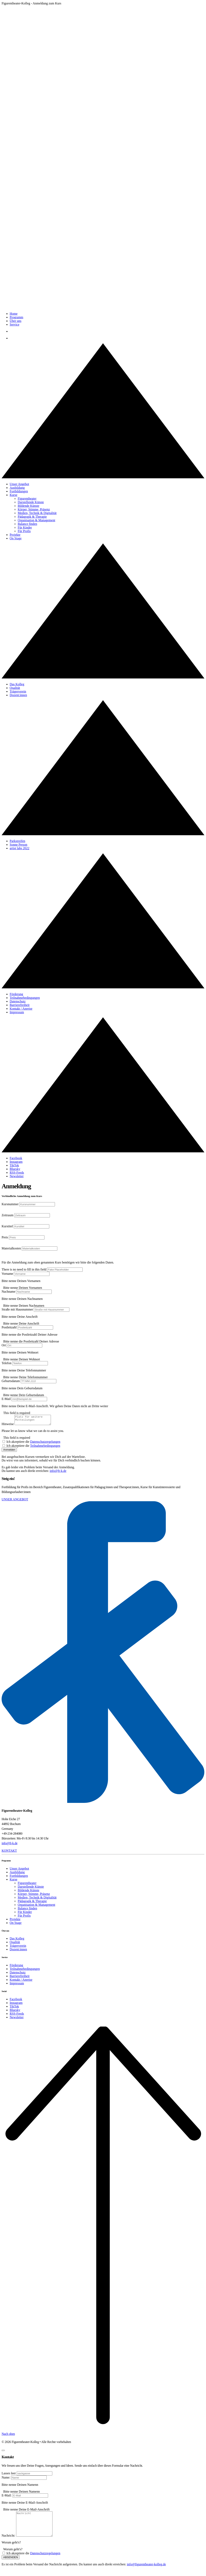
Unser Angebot (19, 484)
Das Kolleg (17, 684)
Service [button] (14, 324)
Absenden (10, 2563)
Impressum (17, 1012)
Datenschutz (18, 1001)
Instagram (16, 1161)
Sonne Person (18, 844)
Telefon (6, 1363)
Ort (4, 1345)
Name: (6, 2479)
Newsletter (17, 1176)
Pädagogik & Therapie (32, 516)
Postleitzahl (9, 1327)
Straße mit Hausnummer (17, 1309)
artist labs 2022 (19, 848)
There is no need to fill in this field (24, 1269)
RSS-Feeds (17, 1172)
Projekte (15, 534)
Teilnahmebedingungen (25, 997)
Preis (5, 1237)
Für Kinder (25, 527)
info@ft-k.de (58, 1472)
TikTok (14, 1165)
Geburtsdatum (11, 1381)
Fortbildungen (19, 491)
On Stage (16, 538)
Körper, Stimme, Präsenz (34, 509)
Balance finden (27, 524)
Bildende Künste (28, 505)
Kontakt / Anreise (21, 1008)
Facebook (16, 1158)
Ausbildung (17, 487)
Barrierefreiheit (20, 1005)
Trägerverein (18, 691)
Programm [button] (16, 317)
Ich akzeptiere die (33, 1443)
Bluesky (15, 1169)
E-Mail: (7, 2497)
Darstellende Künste (31, 502)
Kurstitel (7, 1226)
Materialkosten (11, 1248)
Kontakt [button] (9, 1852)
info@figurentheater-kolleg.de (146, 2571)
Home (14, 313)
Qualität (15, 688)
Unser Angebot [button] (15, 1501)
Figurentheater (27, 498)
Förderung (16, 994)
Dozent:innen (18, 695)
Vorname (7, 1273)
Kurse (13, 495)
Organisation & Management (36, 520)
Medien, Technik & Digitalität (37, 513)
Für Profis (24, 531)
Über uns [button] (15, 321)
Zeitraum (7, 1215)
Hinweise (8, 1425)
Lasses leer (9, 2475)
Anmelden (9, 1451)
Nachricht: (8, 2542)
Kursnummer (10, 1204)
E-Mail (6, 1399)
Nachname (8, 1291)
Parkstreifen (17, 841)
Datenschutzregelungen (45, 1443)
